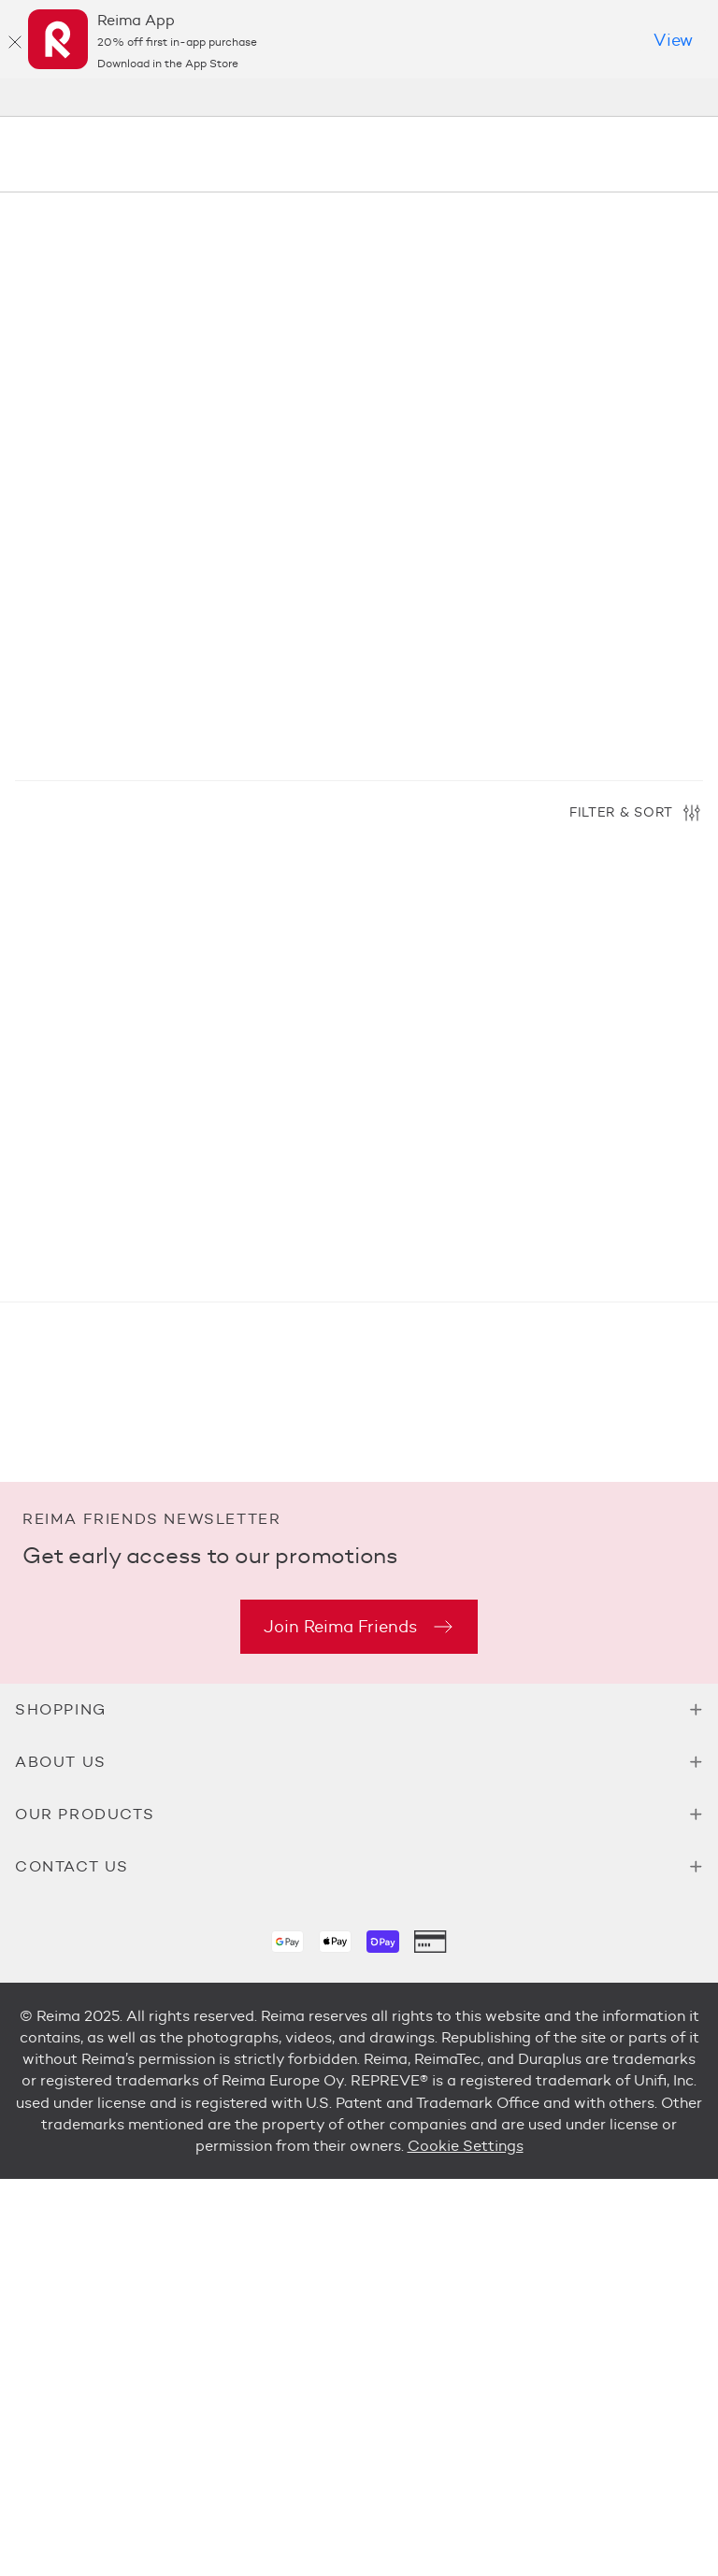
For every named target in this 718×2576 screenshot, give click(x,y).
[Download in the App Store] (673, 40)
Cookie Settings (466, 2146)
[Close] (15, 42)
